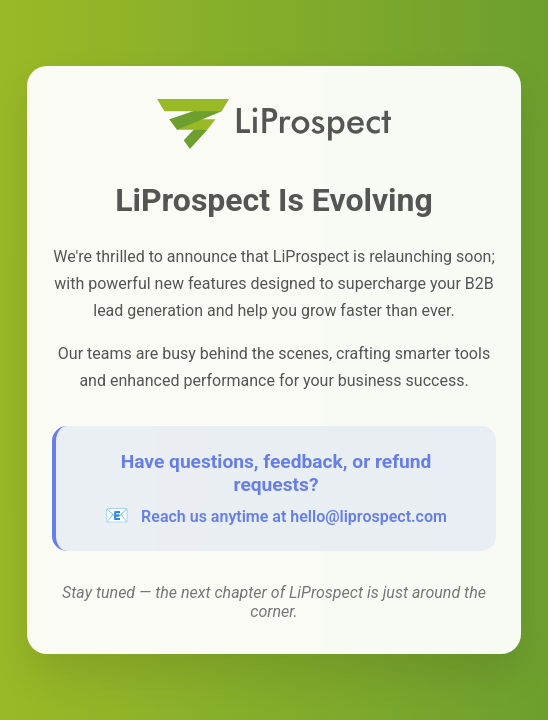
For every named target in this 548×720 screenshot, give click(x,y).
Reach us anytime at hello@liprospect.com (294, 516)
